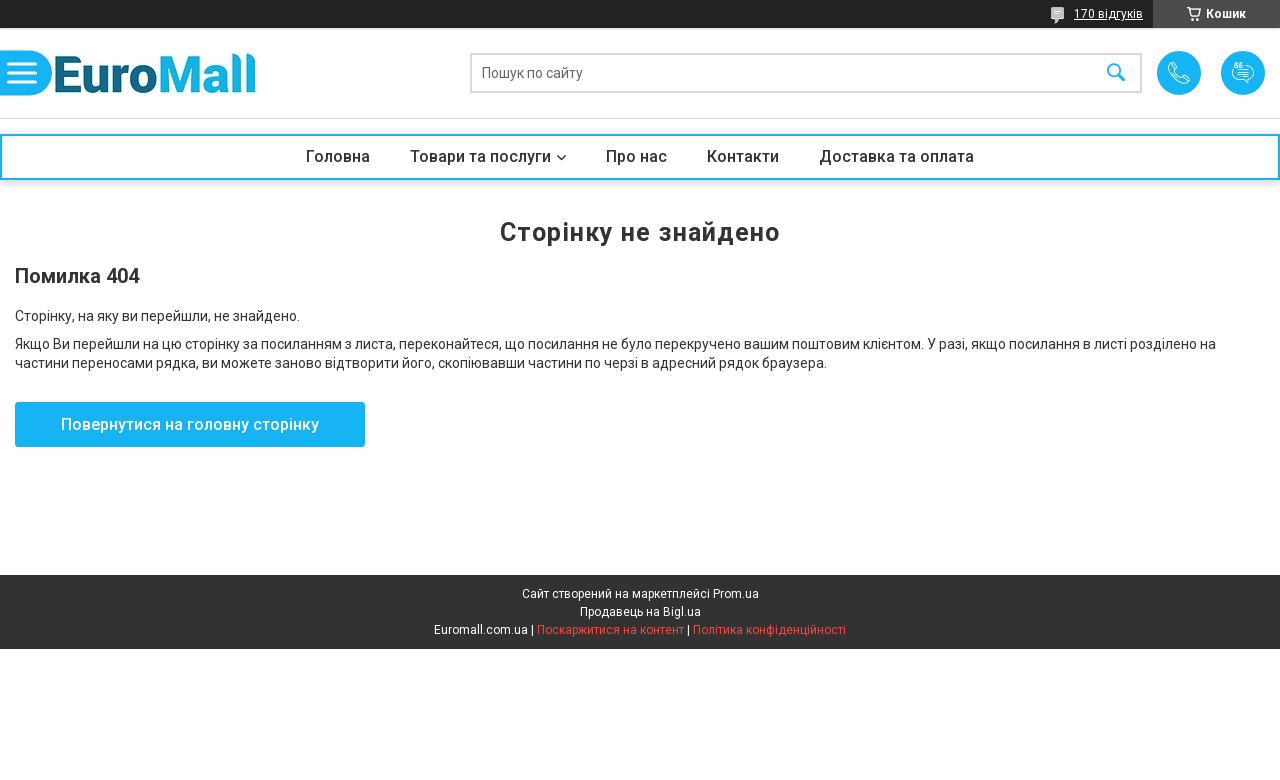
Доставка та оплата (896, 156)
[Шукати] (1116, 73)
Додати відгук (1243, 73)
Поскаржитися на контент (610, 630)
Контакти (743, 156)
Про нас (636, 156)
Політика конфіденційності (769, 630)
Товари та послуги (480, 156)
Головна (338, 156)
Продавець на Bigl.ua (640, 612)
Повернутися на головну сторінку (190, 424)
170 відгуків (1108, 14)
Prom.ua (736, 594)
